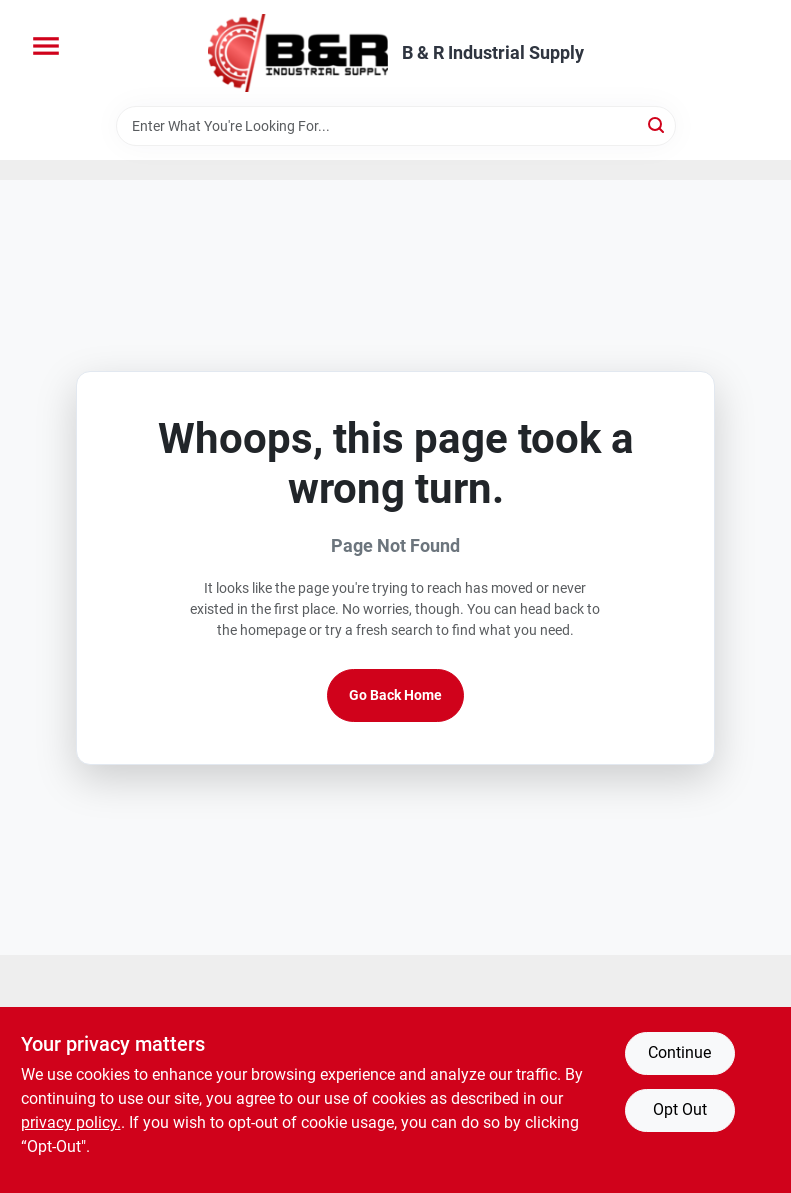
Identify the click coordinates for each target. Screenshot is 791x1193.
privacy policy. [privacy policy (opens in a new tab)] (71, 1122)
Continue (679, 1052)
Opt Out (680, 1109)
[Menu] (46, 46)
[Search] (657, 124)
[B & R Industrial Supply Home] (298, 53)
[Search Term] (396, 126)
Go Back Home (395, 695)
